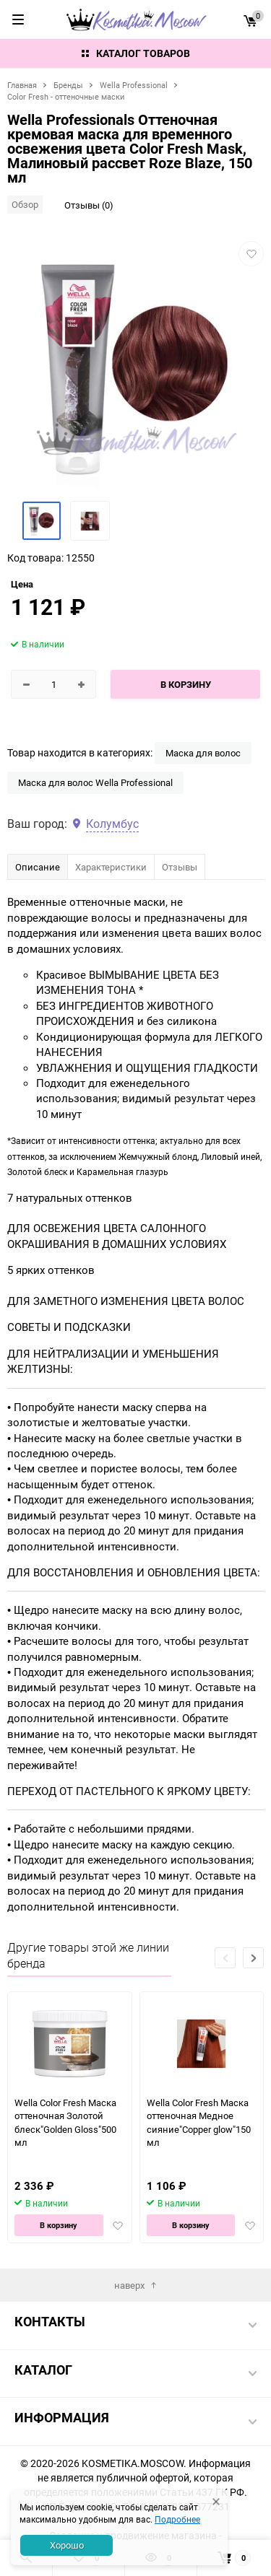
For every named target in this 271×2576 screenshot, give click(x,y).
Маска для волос (203, 752)
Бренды (68, 84)
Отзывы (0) (88, 204)
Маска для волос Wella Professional (95, 782)
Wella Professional (134, 84)
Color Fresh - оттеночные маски (65, 96)
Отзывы (179, 866)
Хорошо (67, 2544)
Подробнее (177, 2519)
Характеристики (111, 866)
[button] (253, 1957)
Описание (37, 866)
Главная (22, 84)
